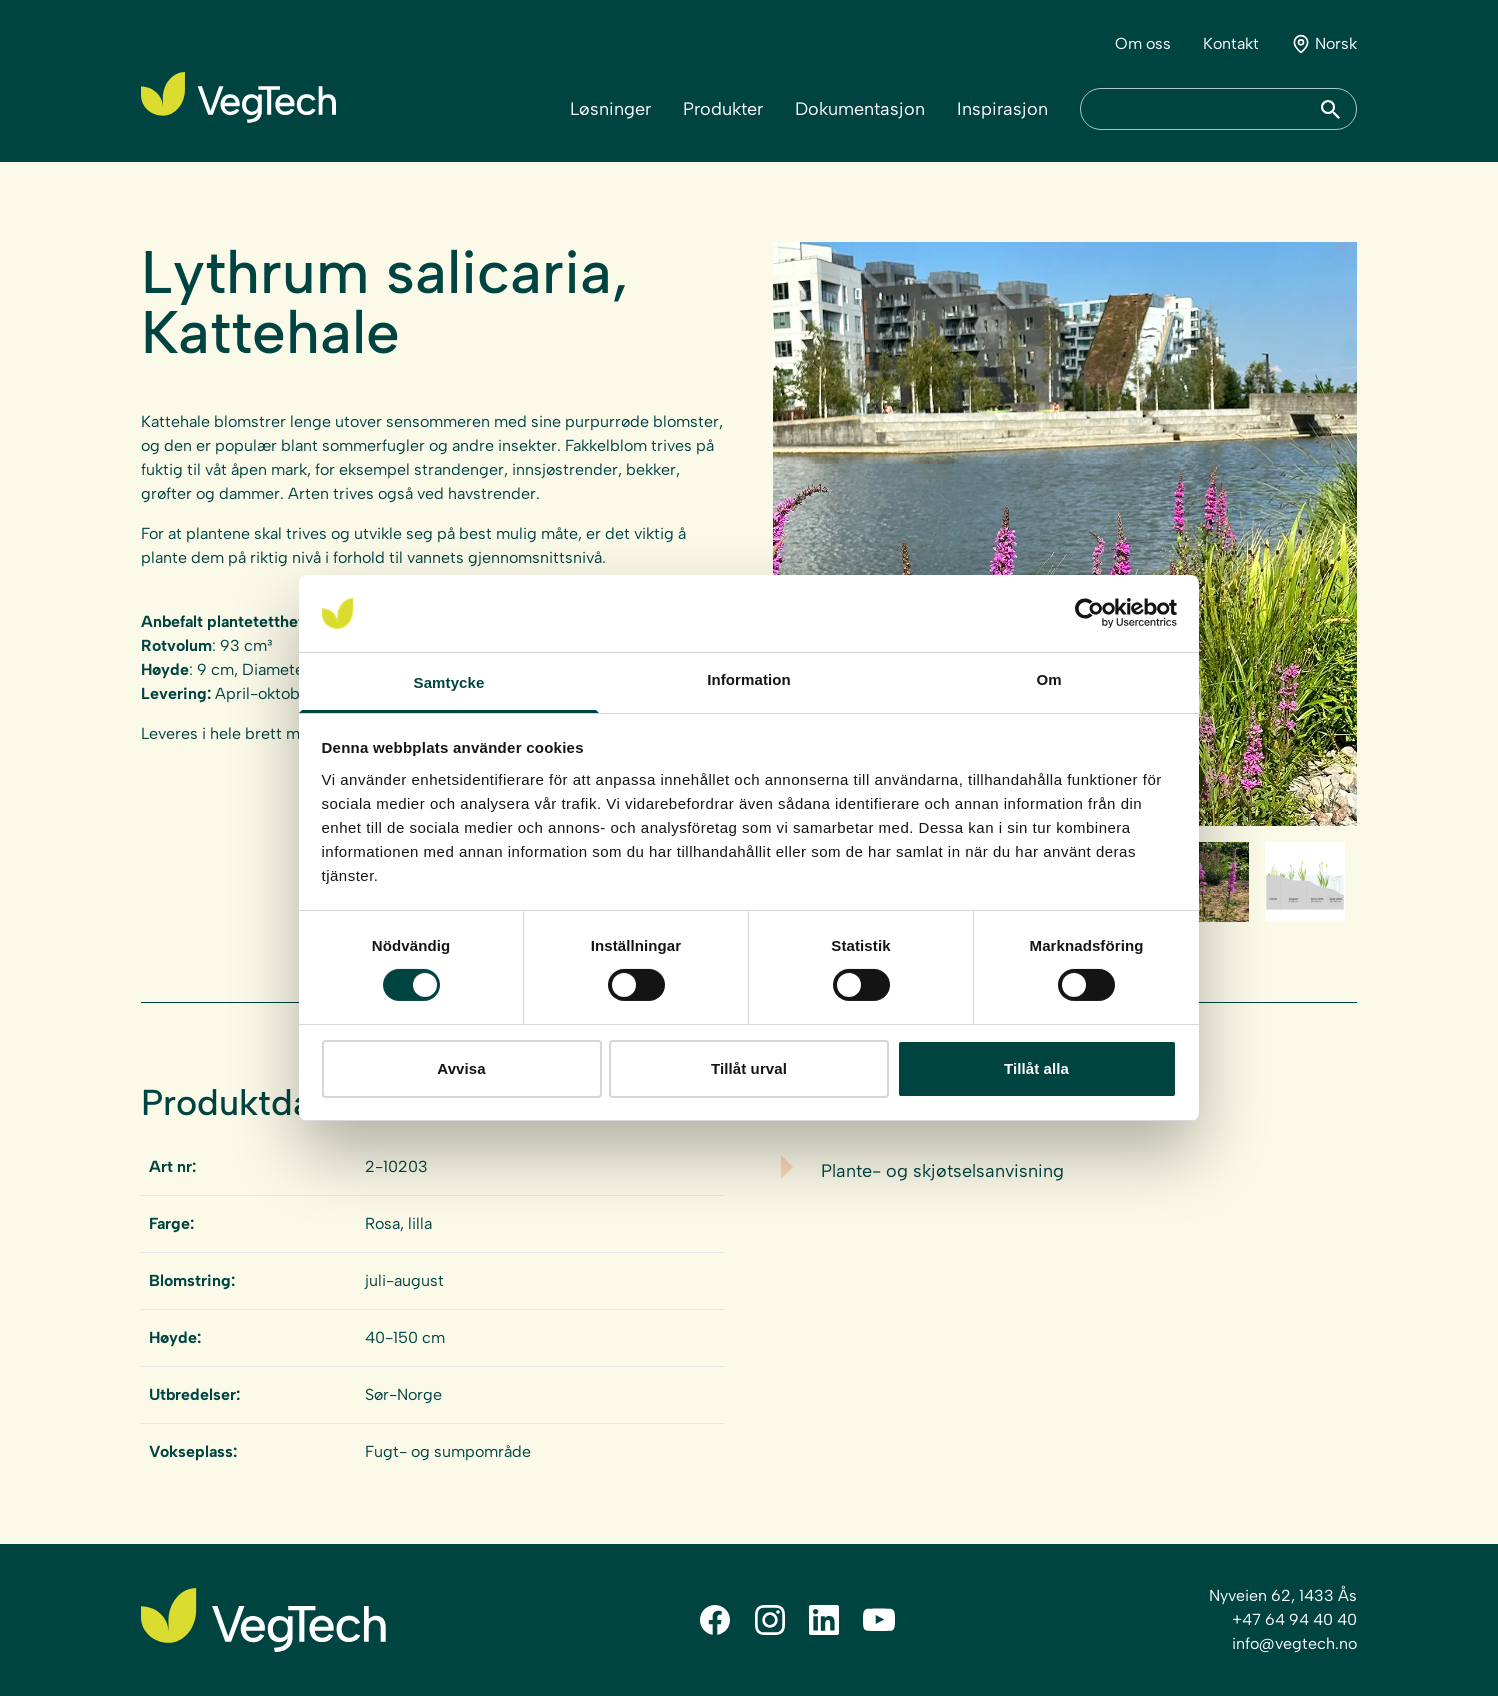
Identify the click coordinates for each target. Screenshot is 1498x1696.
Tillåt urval (749, 1068)
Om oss (1143, 43)
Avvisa (461, 1068)
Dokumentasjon (860, 109)
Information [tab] (749, 679)
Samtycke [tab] (449, 682)
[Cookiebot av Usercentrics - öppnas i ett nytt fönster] (1089, 613)
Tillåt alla (1036, 1068)
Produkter (723, 109)
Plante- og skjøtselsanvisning (942, 1171)
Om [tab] (1048, 679)
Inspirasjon (1002, 109)
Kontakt (1231, 43)
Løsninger (610, 109)
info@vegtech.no (1294, 1643)
